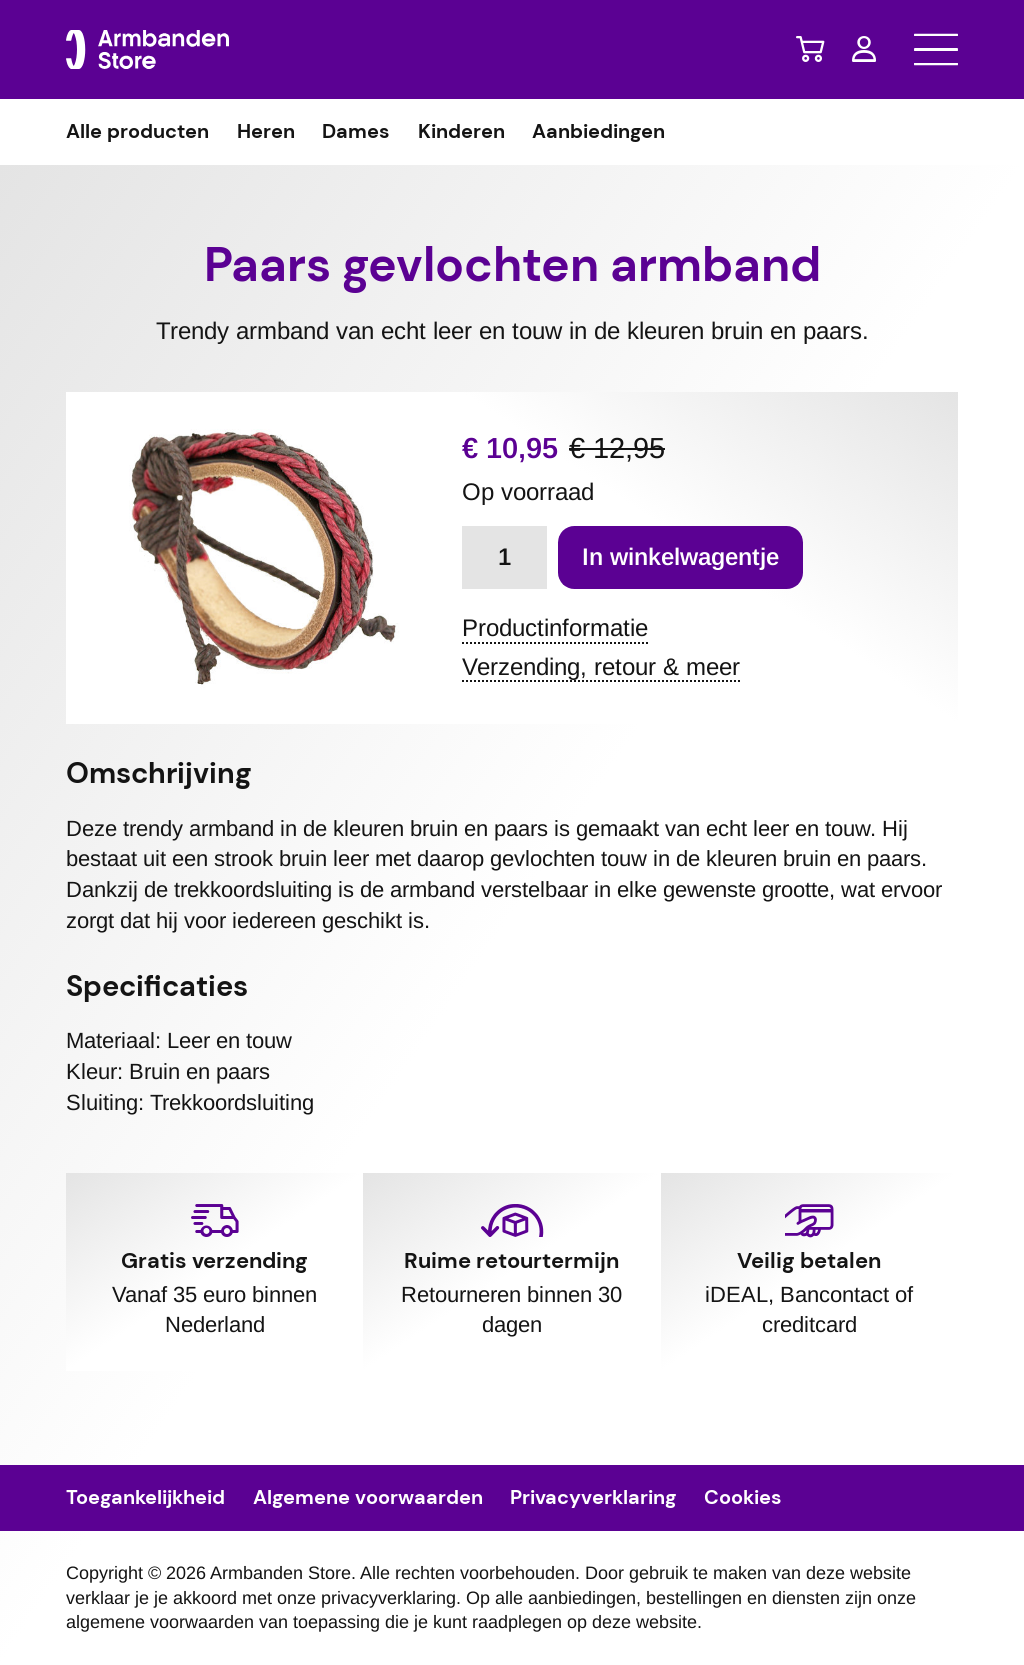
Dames (356, 132)
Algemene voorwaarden (368, 1498)
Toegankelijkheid (145, 1498)
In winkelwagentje (680, 556)
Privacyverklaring (593, 1498)
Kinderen (461, 132)
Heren (266, 132)
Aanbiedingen (598, 132)
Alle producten (137, 132)
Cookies (743, 1498)
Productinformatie (555, 628)
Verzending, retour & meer (601, 667)
